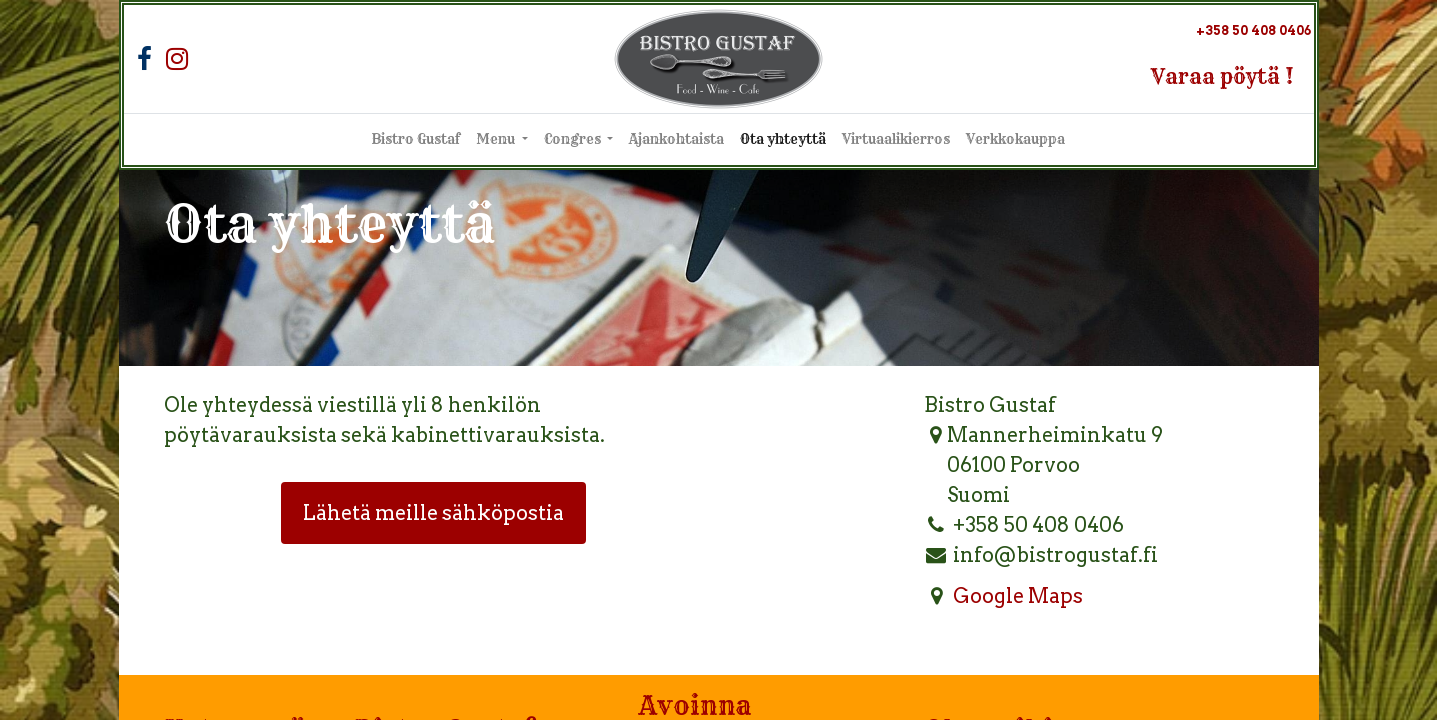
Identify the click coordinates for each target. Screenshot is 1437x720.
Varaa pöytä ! (1222, 76)
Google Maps (1018, 596)
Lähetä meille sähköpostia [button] (433, 513)
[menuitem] (416, 140)
